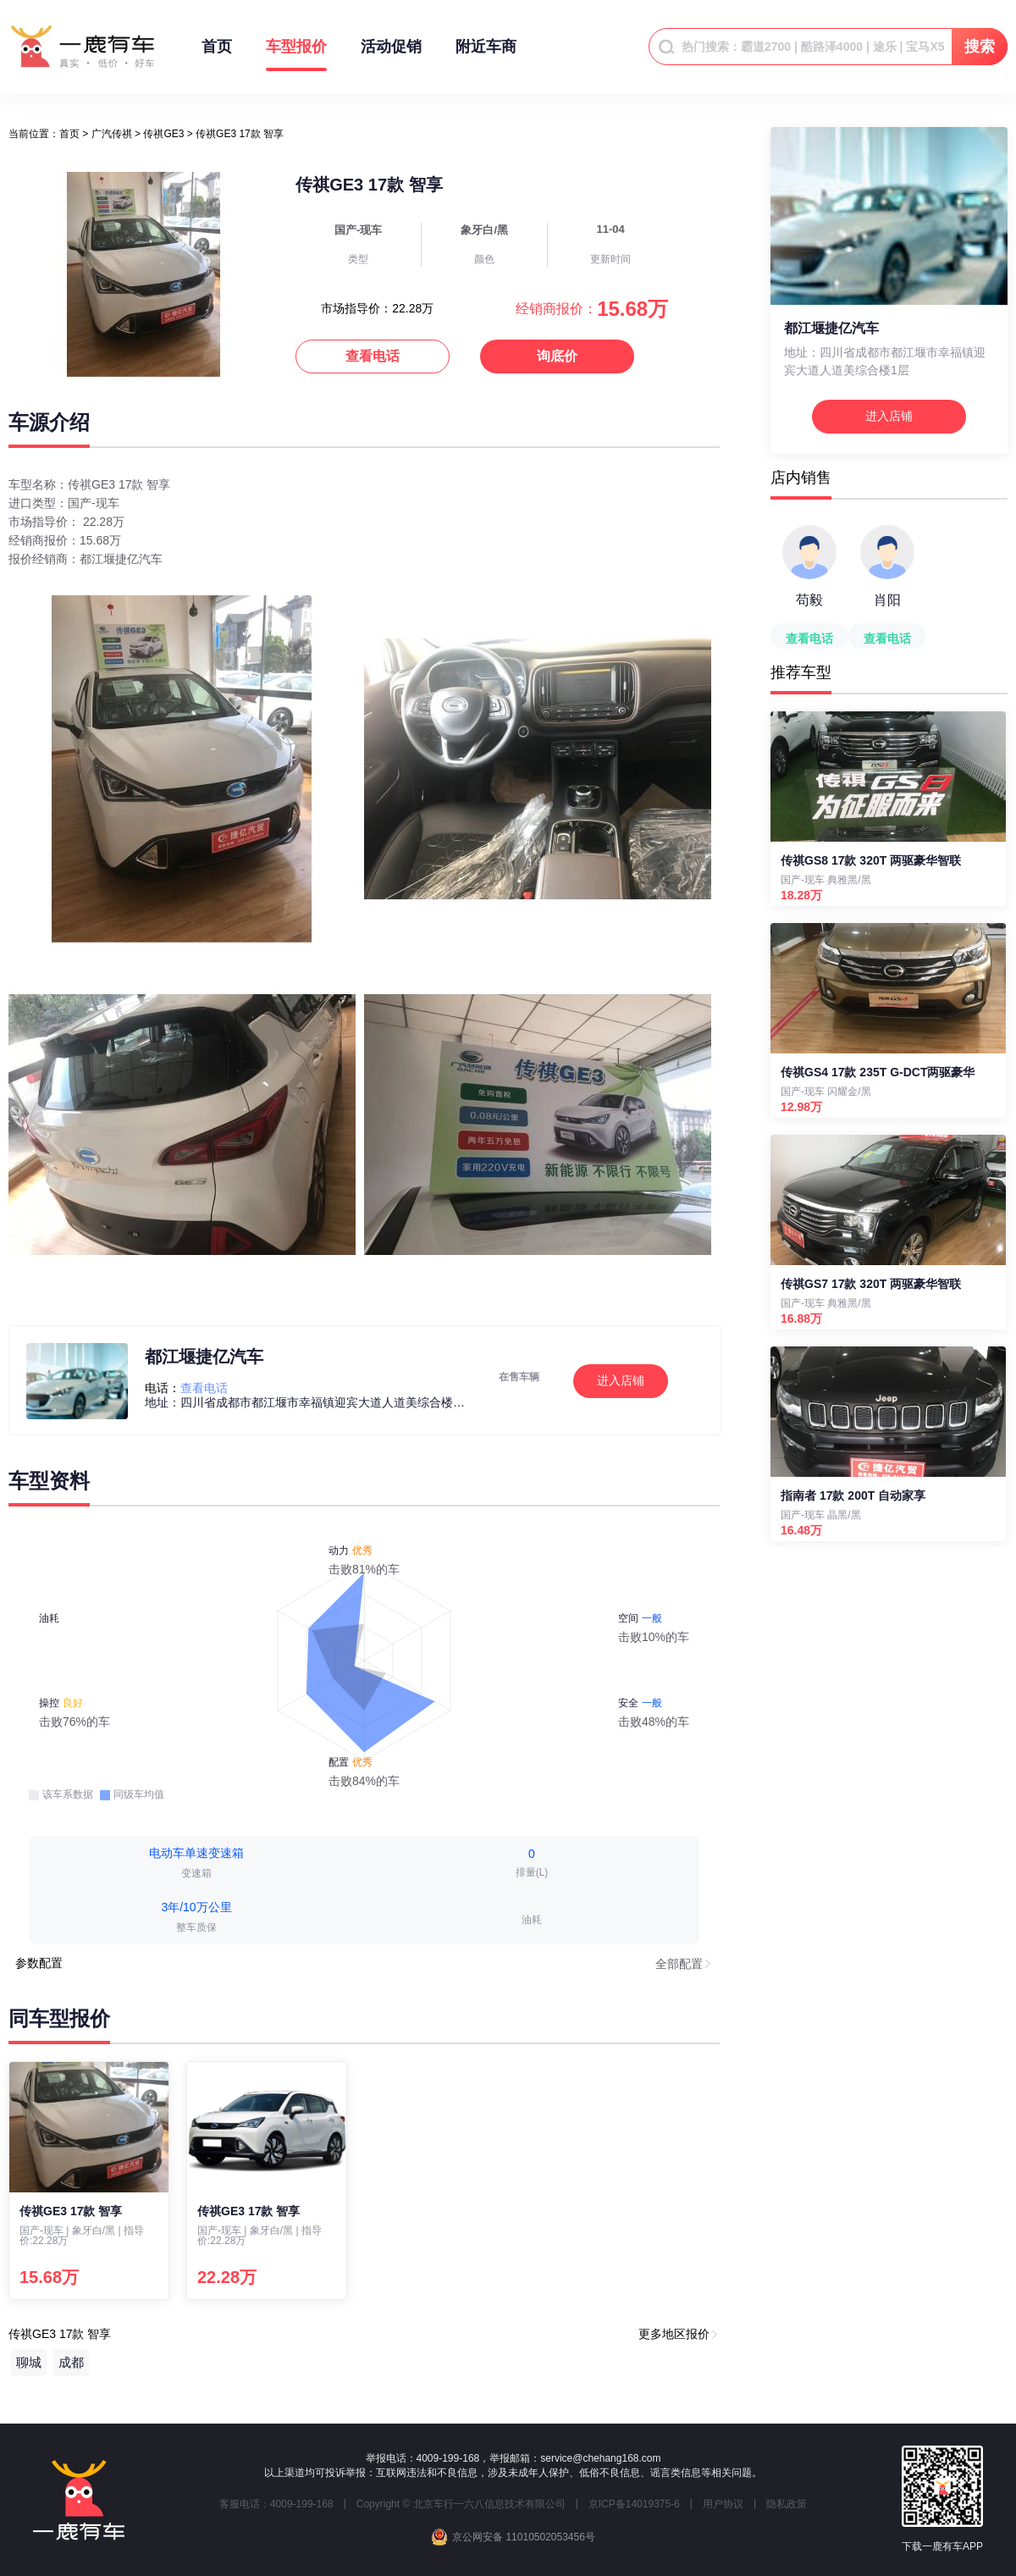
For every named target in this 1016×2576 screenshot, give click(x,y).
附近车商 (486, 54)
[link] (69, 134)
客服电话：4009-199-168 (276, 2504)
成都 (71, 2362)
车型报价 (296, 54)
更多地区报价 (674, 2334)
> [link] (106, 134)
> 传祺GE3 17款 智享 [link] (235, 134)
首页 (217, 54)
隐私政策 (786, 2504)
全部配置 (679, 1964)
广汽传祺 (111, 134)
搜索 (979, 46)
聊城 (28, 2362)
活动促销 (391, 54)
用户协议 (723, 2504)
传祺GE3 (163, 134)
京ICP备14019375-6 (634, 2504)
